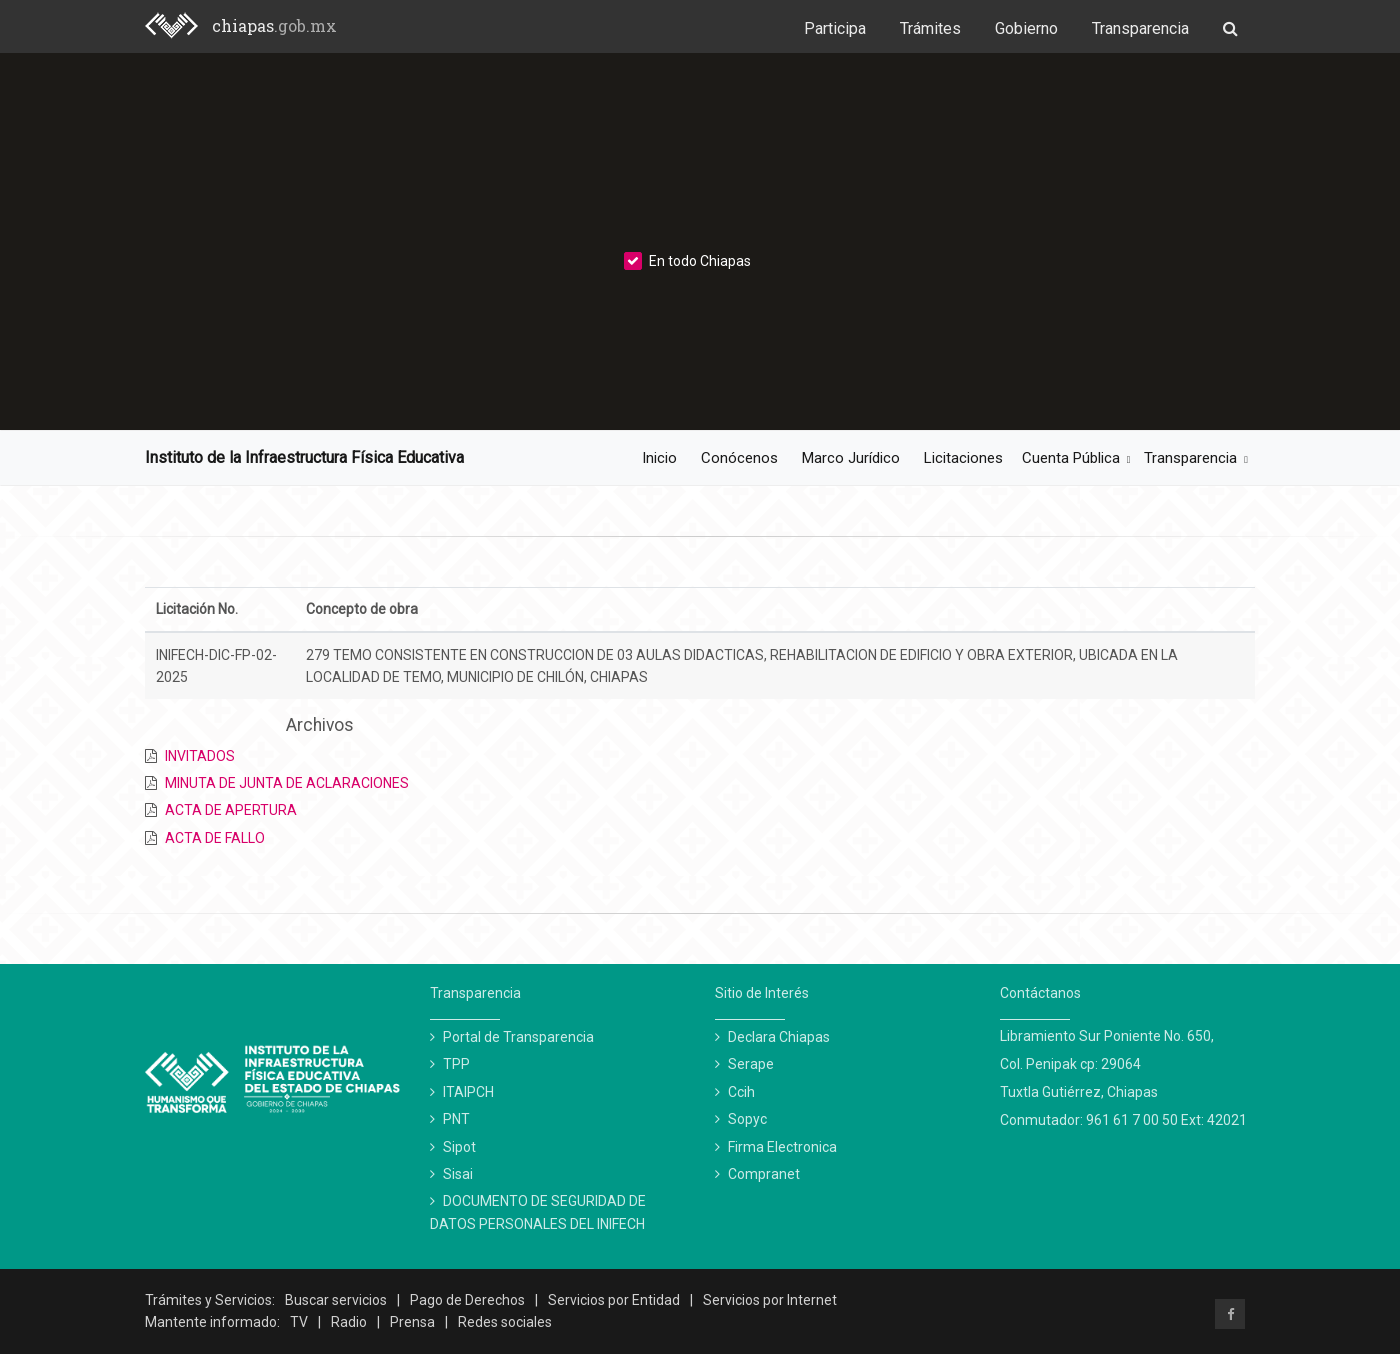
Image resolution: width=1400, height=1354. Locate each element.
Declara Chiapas (779, 1037)
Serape (751, 1064)
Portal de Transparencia (518, 1037)
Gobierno (1026, 28)
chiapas (274, 25)
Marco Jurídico (851, 458)
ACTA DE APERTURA (231, 810)
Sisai (458, 1174)
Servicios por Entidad (614, 1300)
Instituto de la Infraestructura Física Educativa (304, 457)
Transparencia (1140, 28)
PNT (456, 1119)
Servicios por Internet (770, 1300)
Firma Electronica (782, 1147)
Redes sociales (505, 1322)
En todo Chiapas (687, 261)
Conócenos (739, 458)
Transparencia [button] (1190, 458)
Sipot (459, 1147)
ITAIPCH (468, 1092)
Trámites (930, 28)
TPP (456, 1064)
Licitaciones (963, 458)
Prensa (412, 1322)
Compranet (764, 1174)
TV (299, 1322)
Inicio (659, 458)
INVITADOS (200, 756)
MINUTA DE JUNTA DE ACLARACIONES (287, 783)
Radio (349, 1322)
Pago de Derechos (467, 1300)
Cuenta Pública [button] (1071, 458)
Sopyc (747, 1119)
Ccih (741, 1092)
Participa (835, 28)
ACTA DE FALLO (215, 838)
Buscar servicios (336, 1300)
